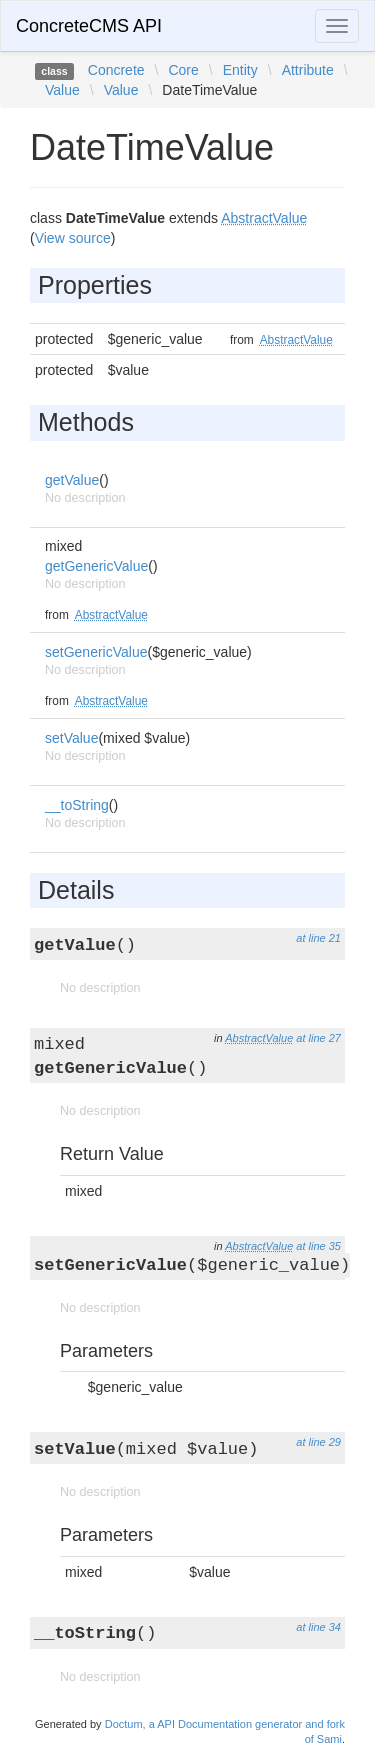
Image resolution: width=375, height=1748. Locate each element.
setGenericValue (96, 652)
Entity (240, 70)
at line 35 (318, 1246)
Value (62, 90)
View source (73, 238)
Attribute (308, 70)
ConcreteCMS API (89, 26)
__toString (77, 805)
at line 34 (318, 1627)
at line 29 (318, 1442)
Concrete (116, 70)
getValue (72, 480)
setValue (71, 738)
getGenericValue (96, 566)
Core (183, 70)
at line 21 (318, 938)
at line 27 (318, 1038)
